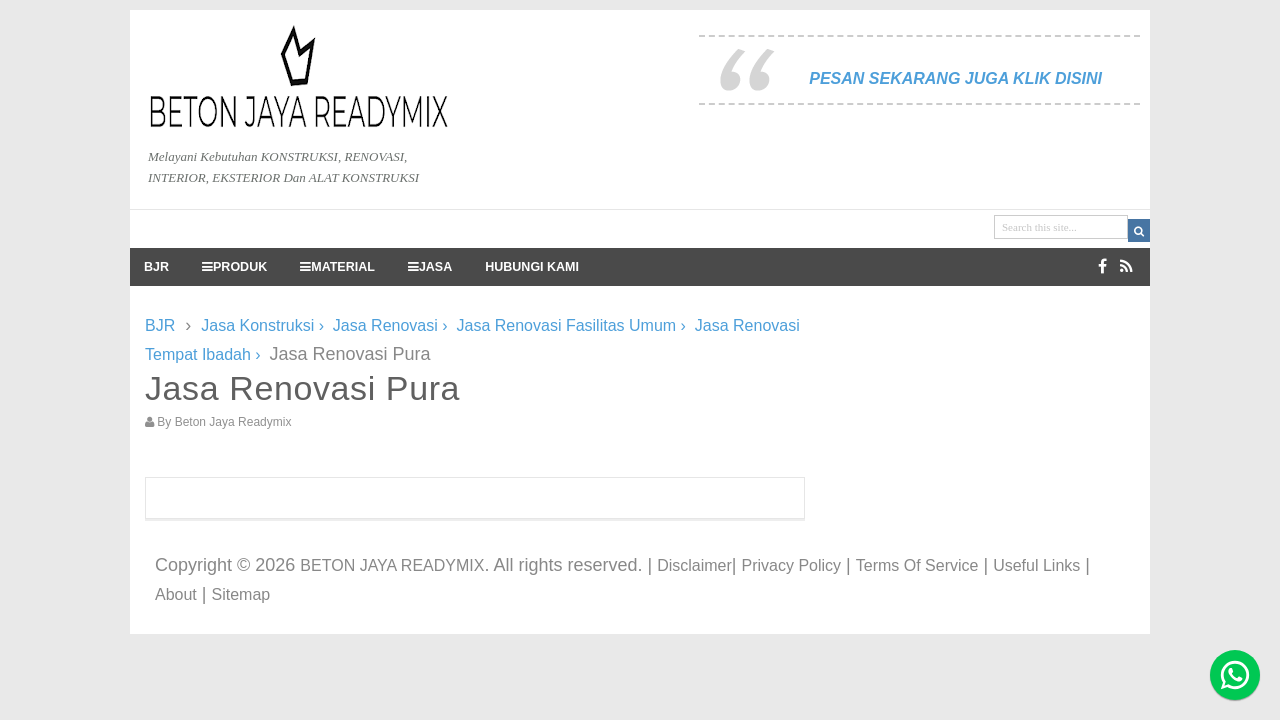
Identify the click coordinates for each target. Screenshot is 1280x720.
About (176, 594)
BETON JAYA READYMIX (392, 565)
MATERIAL (337, 267)
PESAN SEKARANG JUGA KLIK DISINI (955, 78)
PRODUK (234, 267)
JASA (430, 267)
